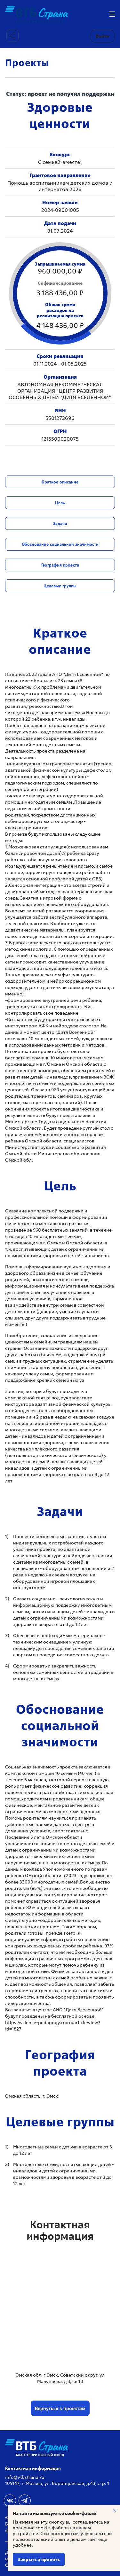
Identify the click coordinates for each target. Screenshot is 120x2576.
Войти (102, 36)
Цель (60, 503)
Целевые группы (60, 586)
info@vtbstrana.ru (24, 2477)
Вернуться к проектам (60, 2408)
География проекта (60, 565)
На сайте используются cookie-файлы (54, 2513)
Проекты (27, 63)
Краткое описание (60, 482)
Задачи (60, 523)
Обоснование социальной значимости (60, 544)
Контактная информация (33, 2468)
